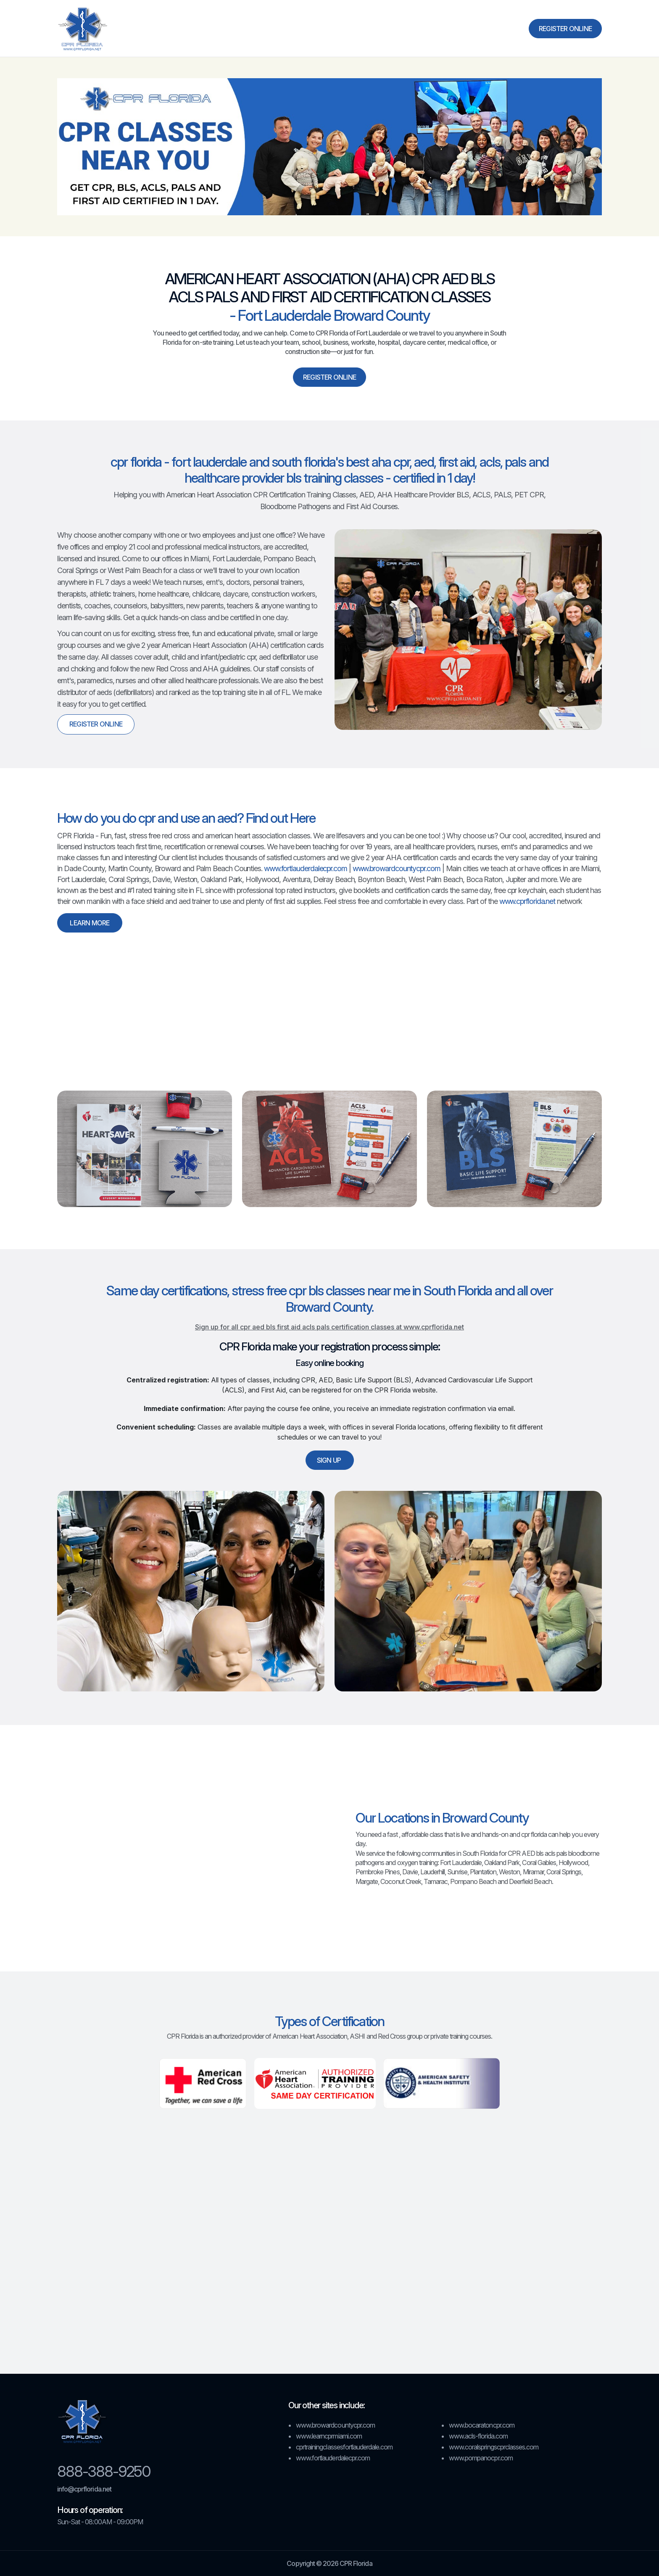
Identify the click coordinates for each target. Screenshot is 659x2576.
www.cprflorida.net (527, 901)
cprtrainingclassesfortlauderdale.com (344, 2447)
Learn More (89, 923)
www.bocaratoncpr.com (481, 2425)
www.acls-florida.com (478, 2436)
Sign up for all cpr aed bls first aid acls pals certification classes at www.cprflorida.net (329, 1327)
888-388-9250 (103, 2471)
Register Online (565, 28)
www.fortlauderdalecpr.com (305, 868)
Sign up (330, 1460)
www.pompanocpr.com (481, 2458)
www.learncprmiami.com (329, 2436)
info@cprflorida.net (84, 2489)
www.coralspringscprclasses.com (493, 2447)
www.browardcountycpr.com (396, 868)
